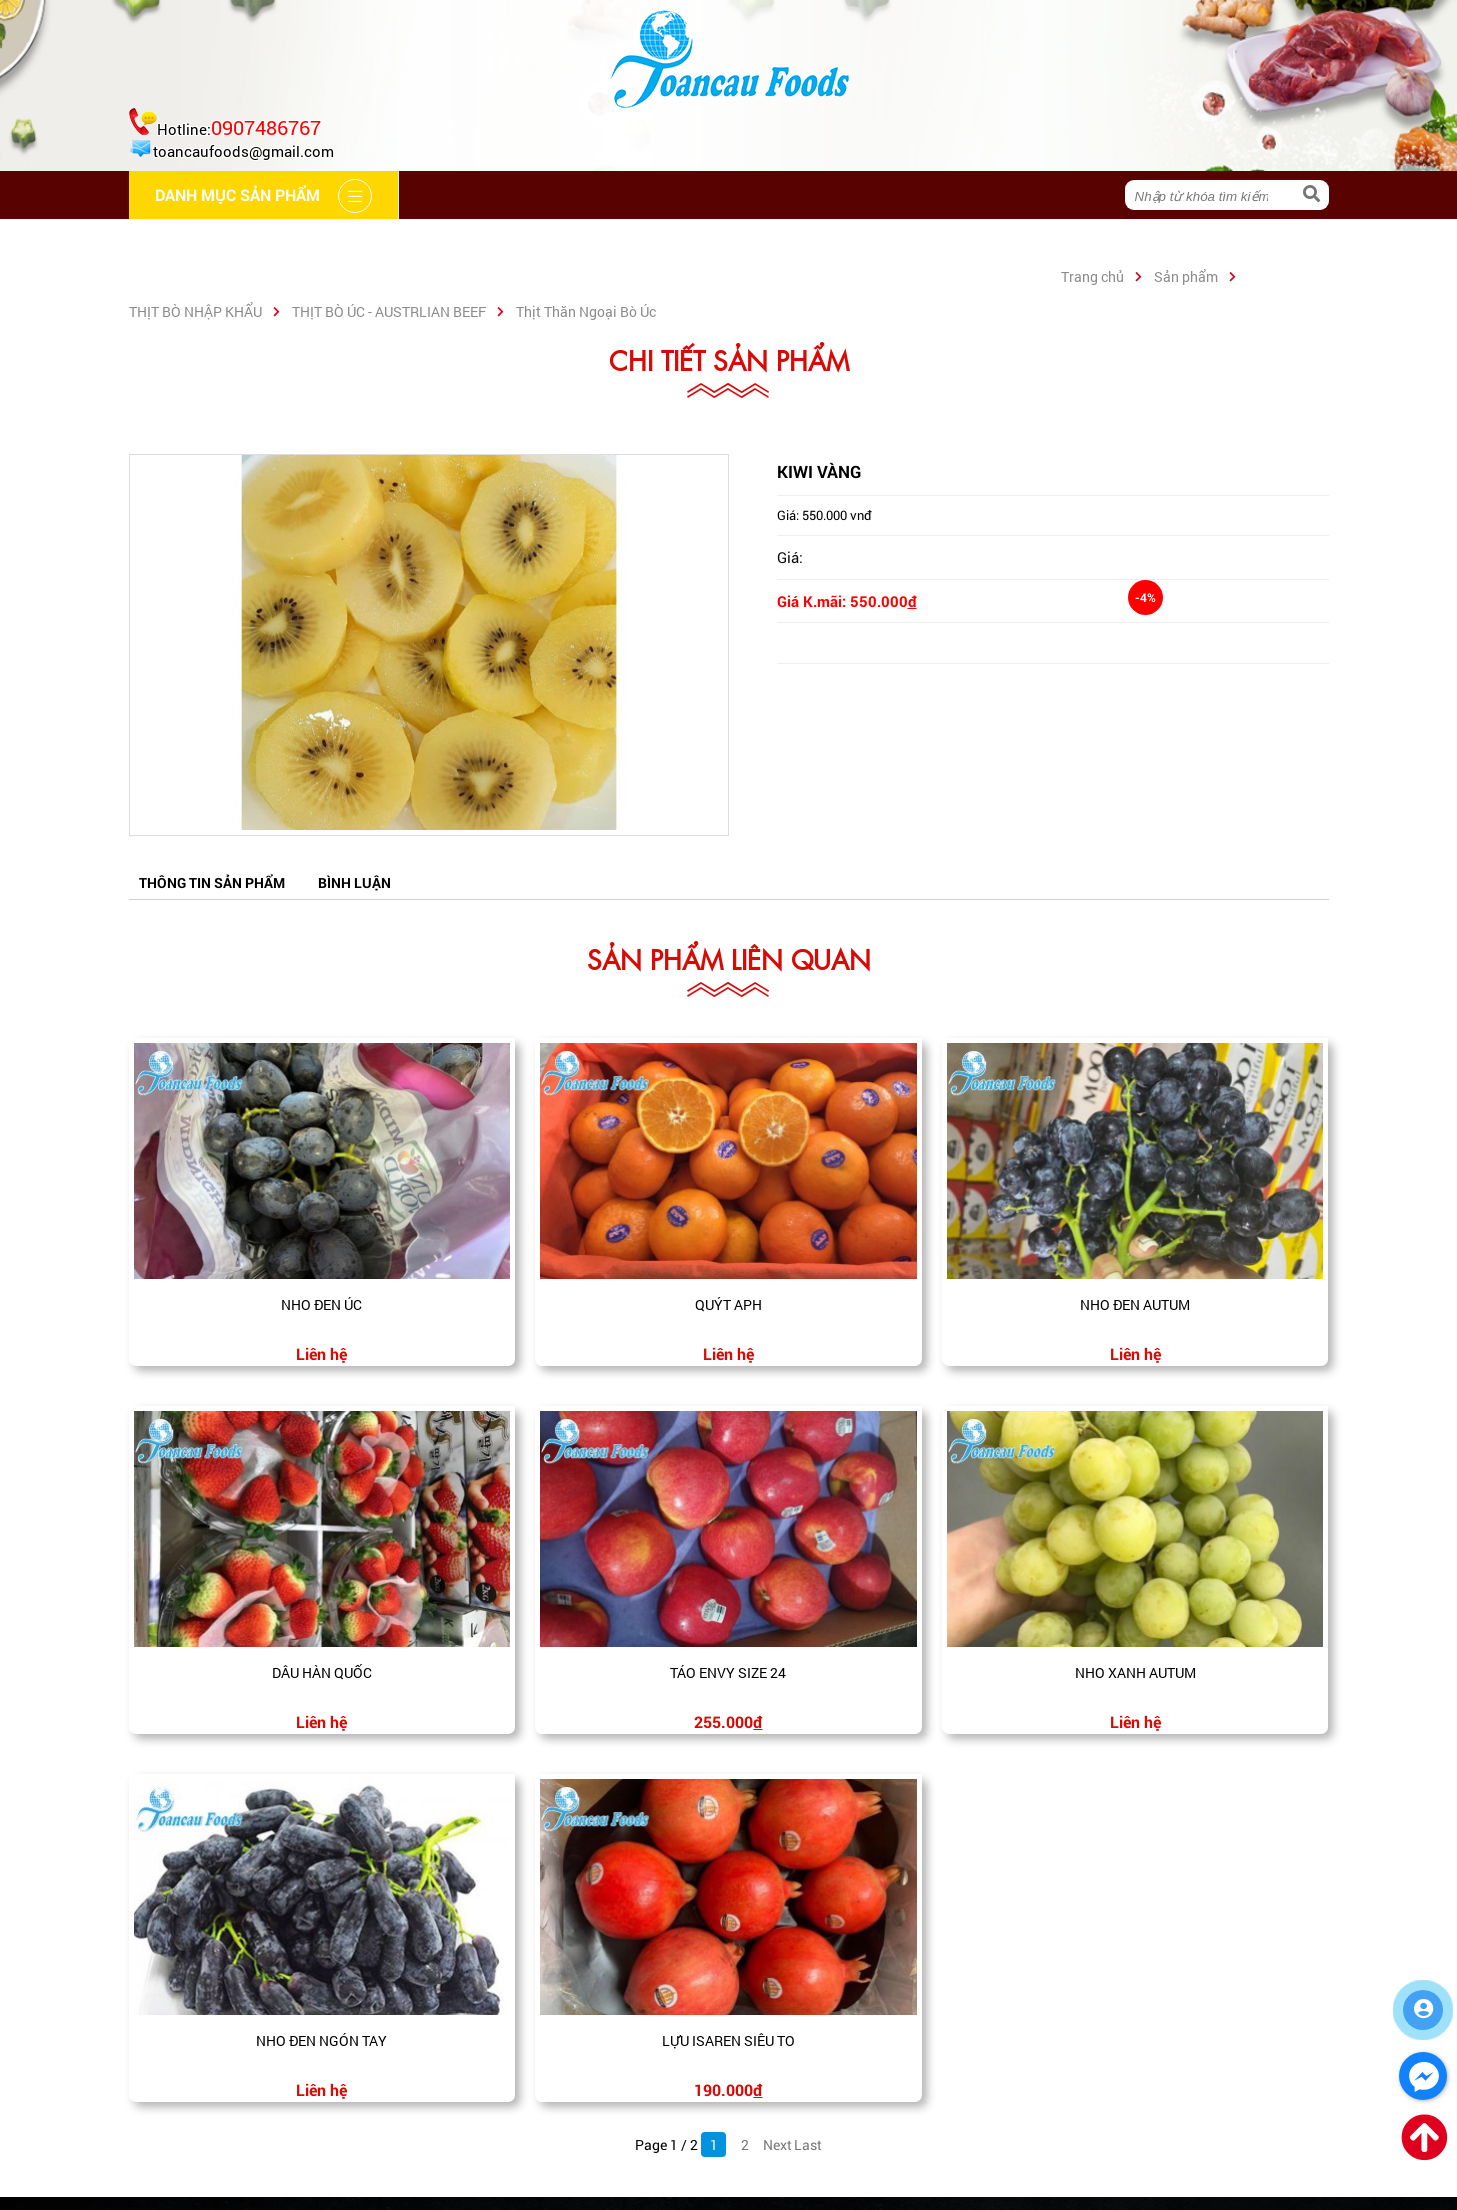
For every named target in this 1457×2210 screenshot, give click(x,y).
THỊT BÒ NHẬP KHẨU (195, 311)
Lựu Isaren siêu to (728, 2040)
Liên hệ (797, 242)
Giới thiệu (326, 242)
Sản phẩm (1186, 276)
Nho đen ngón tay (321, 2040)
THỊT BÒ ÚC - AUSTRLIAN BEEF (389, 311)
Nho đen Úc (321, 1304)
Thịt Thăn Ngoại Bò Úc (586, 311)
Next (775, 2144)
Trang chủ (196, 242)
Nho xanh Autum (1135, 1672)
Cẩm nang (453, 242)
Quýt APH (728, 1304)
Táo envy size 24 (728, 1672)
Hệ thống (578, 242)
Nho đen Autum (1135, 1304)
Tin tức (692, 242)
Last (806, 2144)
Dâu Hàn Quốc (322, 1672)
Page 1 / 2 (666, 2144)
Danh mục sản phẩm (955, 242)
